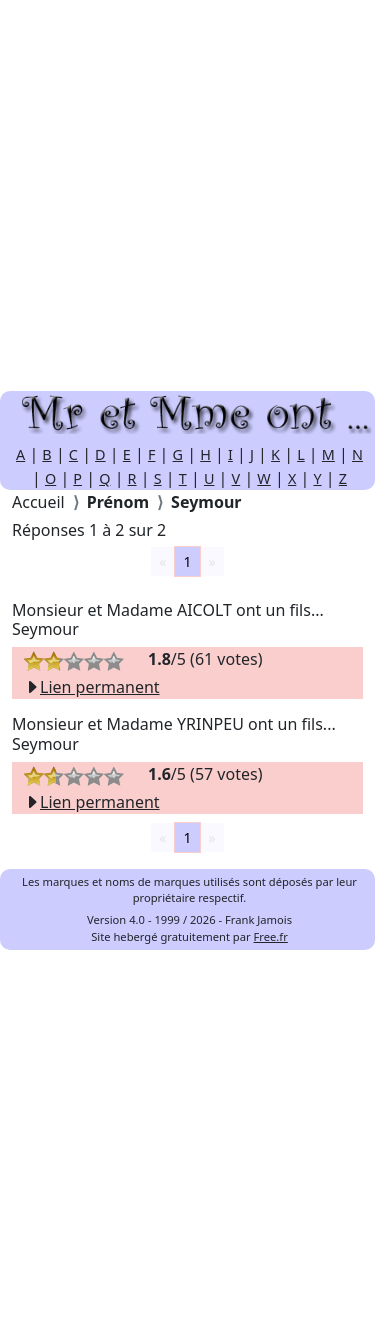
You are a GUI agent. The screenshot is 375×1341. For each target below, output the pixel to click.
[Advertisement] (187, 195)
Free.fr (271, 936)
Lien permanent (92, 687)
